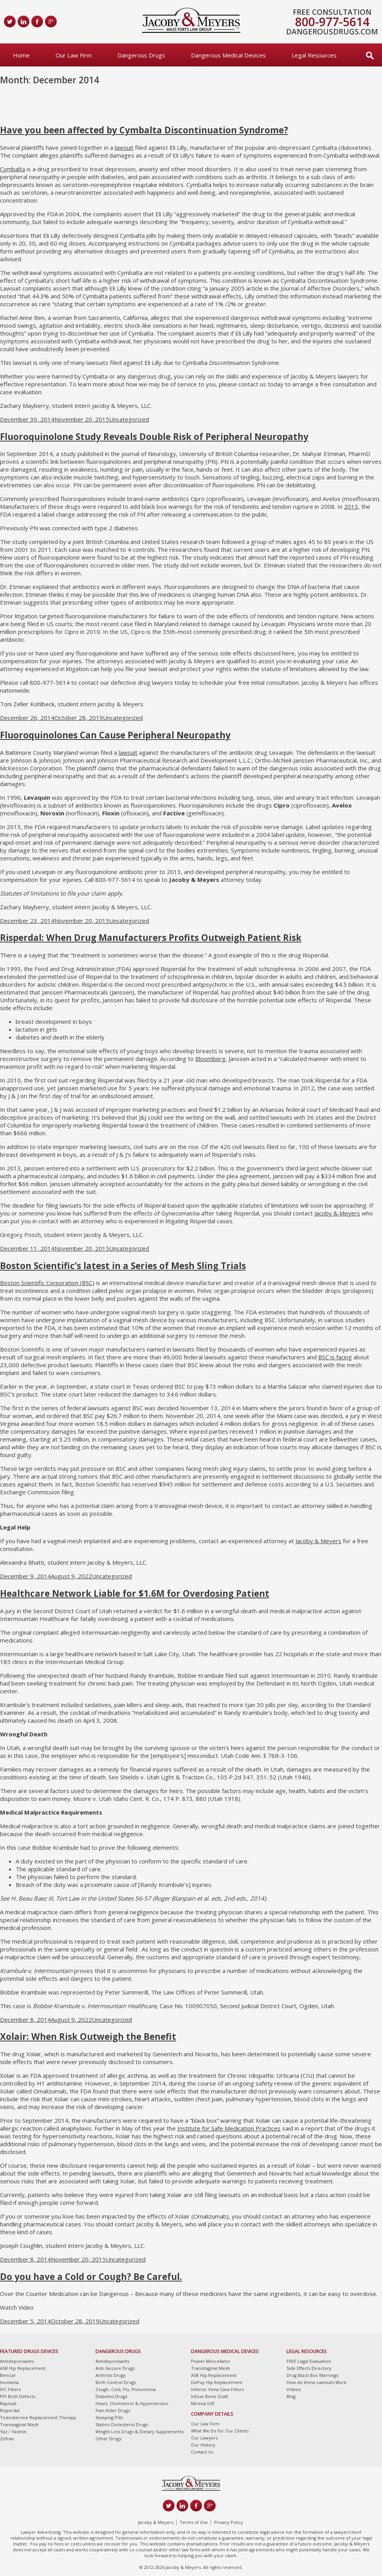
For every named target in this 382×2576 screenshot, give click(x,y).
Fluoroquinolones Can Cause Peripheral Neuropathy (115, 735)
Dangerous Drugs (141, 55)
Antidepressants (17, 2361)
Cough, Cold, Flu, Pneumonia (126, 2389)
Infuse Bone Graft (209, 2396)
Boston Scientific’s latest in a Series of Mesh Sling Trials (123, 1266)
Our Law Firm (74, 55)
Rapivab (8, 2403)
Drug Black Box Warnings (312, 2375)
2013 (351, 506)
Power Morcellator (211, 2361)
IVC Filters (10, 2389)
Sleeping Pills (109, 2417)
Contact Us (202, 2452)
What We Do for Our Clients (220, 2431)
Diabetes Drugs (111, 2396)
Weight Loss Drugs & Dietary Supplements (140, 2431)
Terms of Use (194, 2522)
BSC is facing (335, 1357)
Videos (293, 2389)
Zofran (7, 2438)
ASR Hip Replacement (22, 2368)
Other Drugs (108, 2438)
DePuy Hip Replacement (216, 2382)
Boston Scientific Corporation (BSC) (47, 1283)
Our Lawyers (204, 2438)
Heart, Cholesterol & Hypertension (132, 2403)
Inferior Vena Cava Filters (217, 2389)
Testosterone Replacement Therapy (38, 2417)
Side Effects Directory (309, 2368)
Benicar (8, 2375)
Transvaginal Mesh (19, 2424)
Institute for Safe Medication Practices (229, 2128)
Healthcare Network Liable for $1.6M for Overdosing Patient (134, 1593)
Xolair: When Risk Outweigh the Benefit (88, 2036)
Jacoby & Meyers (337, 1213)
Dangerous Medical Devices (228, 55)
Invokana (9, 2382)
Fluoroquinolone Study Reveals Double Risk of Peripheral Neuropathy (154, 437)
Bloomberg (210, 1059)
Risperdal (10, 2410)
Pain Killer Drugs (113, 2410)
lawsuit (124, 147)
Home (21, 55)
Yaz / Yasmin (13, 2431)
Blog (291, 2396)
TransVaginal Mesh (210, 2368)
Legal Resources (314, 55)
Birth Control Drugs (116, 2382)
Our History (203, 2445)
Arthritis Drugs (111, 2375)
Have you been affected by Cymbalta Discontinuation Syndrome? (144, 130)
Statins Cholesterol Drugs (122, 2424)
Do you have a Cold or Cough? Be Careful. (91, 2277)
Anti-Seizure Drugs (115, 2368)
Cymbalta (12, 169)
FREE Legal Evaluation (308, 2361)
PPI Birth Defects (17, 2396)
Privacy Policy (228, 2522)
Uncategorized (129, 419)
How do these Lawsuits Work (316, 2382)
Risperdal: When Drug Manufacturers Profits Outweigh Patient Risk (150, 938)
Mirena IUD (202, 2403)
